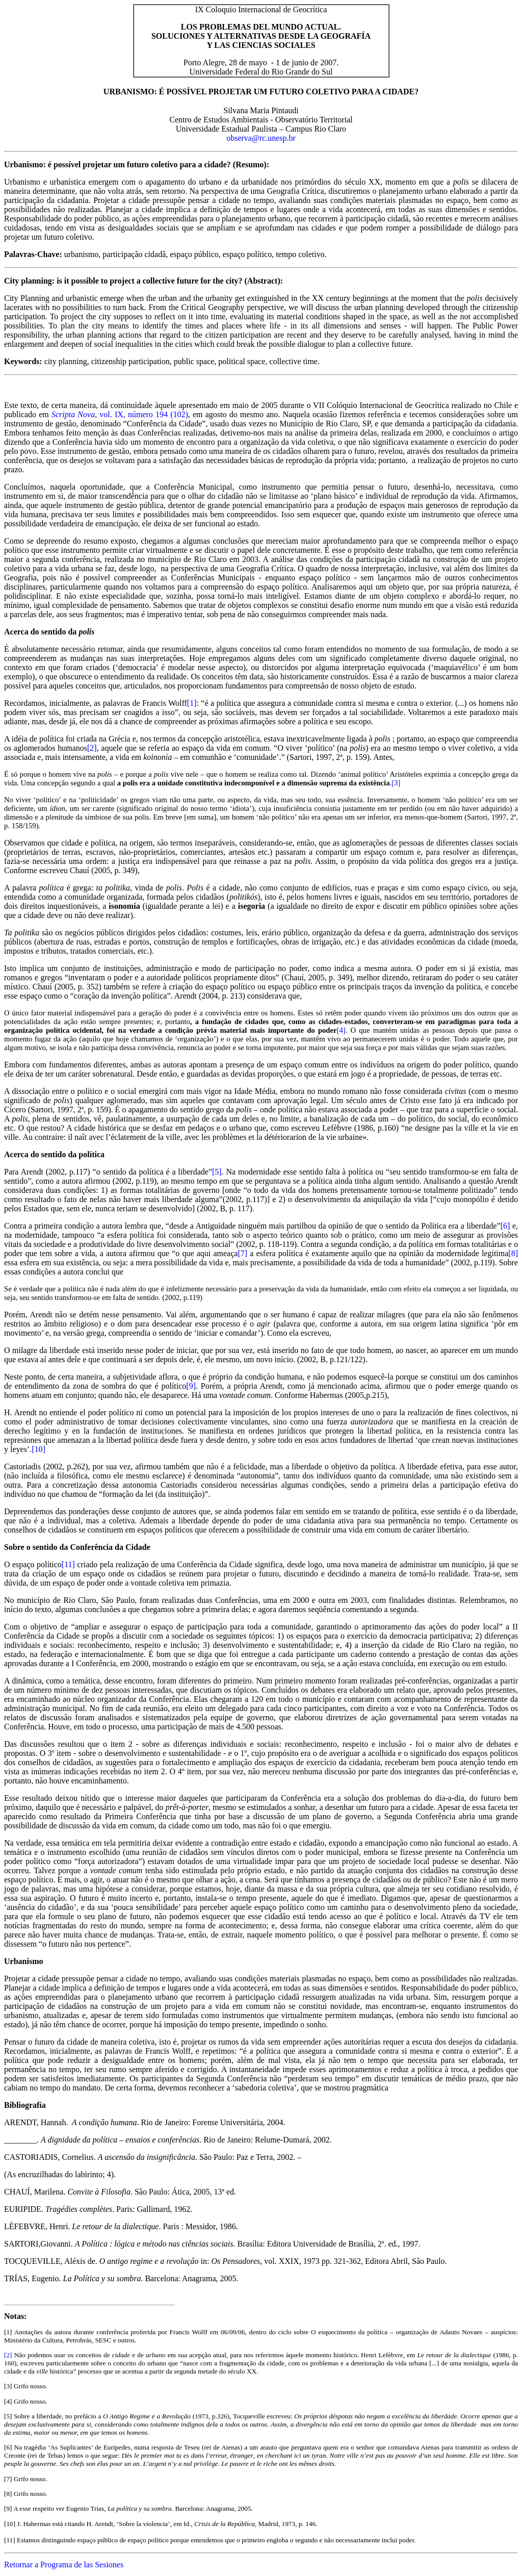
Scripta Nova (73, 414)
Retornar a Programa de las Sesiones (63, 2564)
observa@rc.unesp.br (261, 138)
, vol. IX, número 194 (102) (141, 414)
